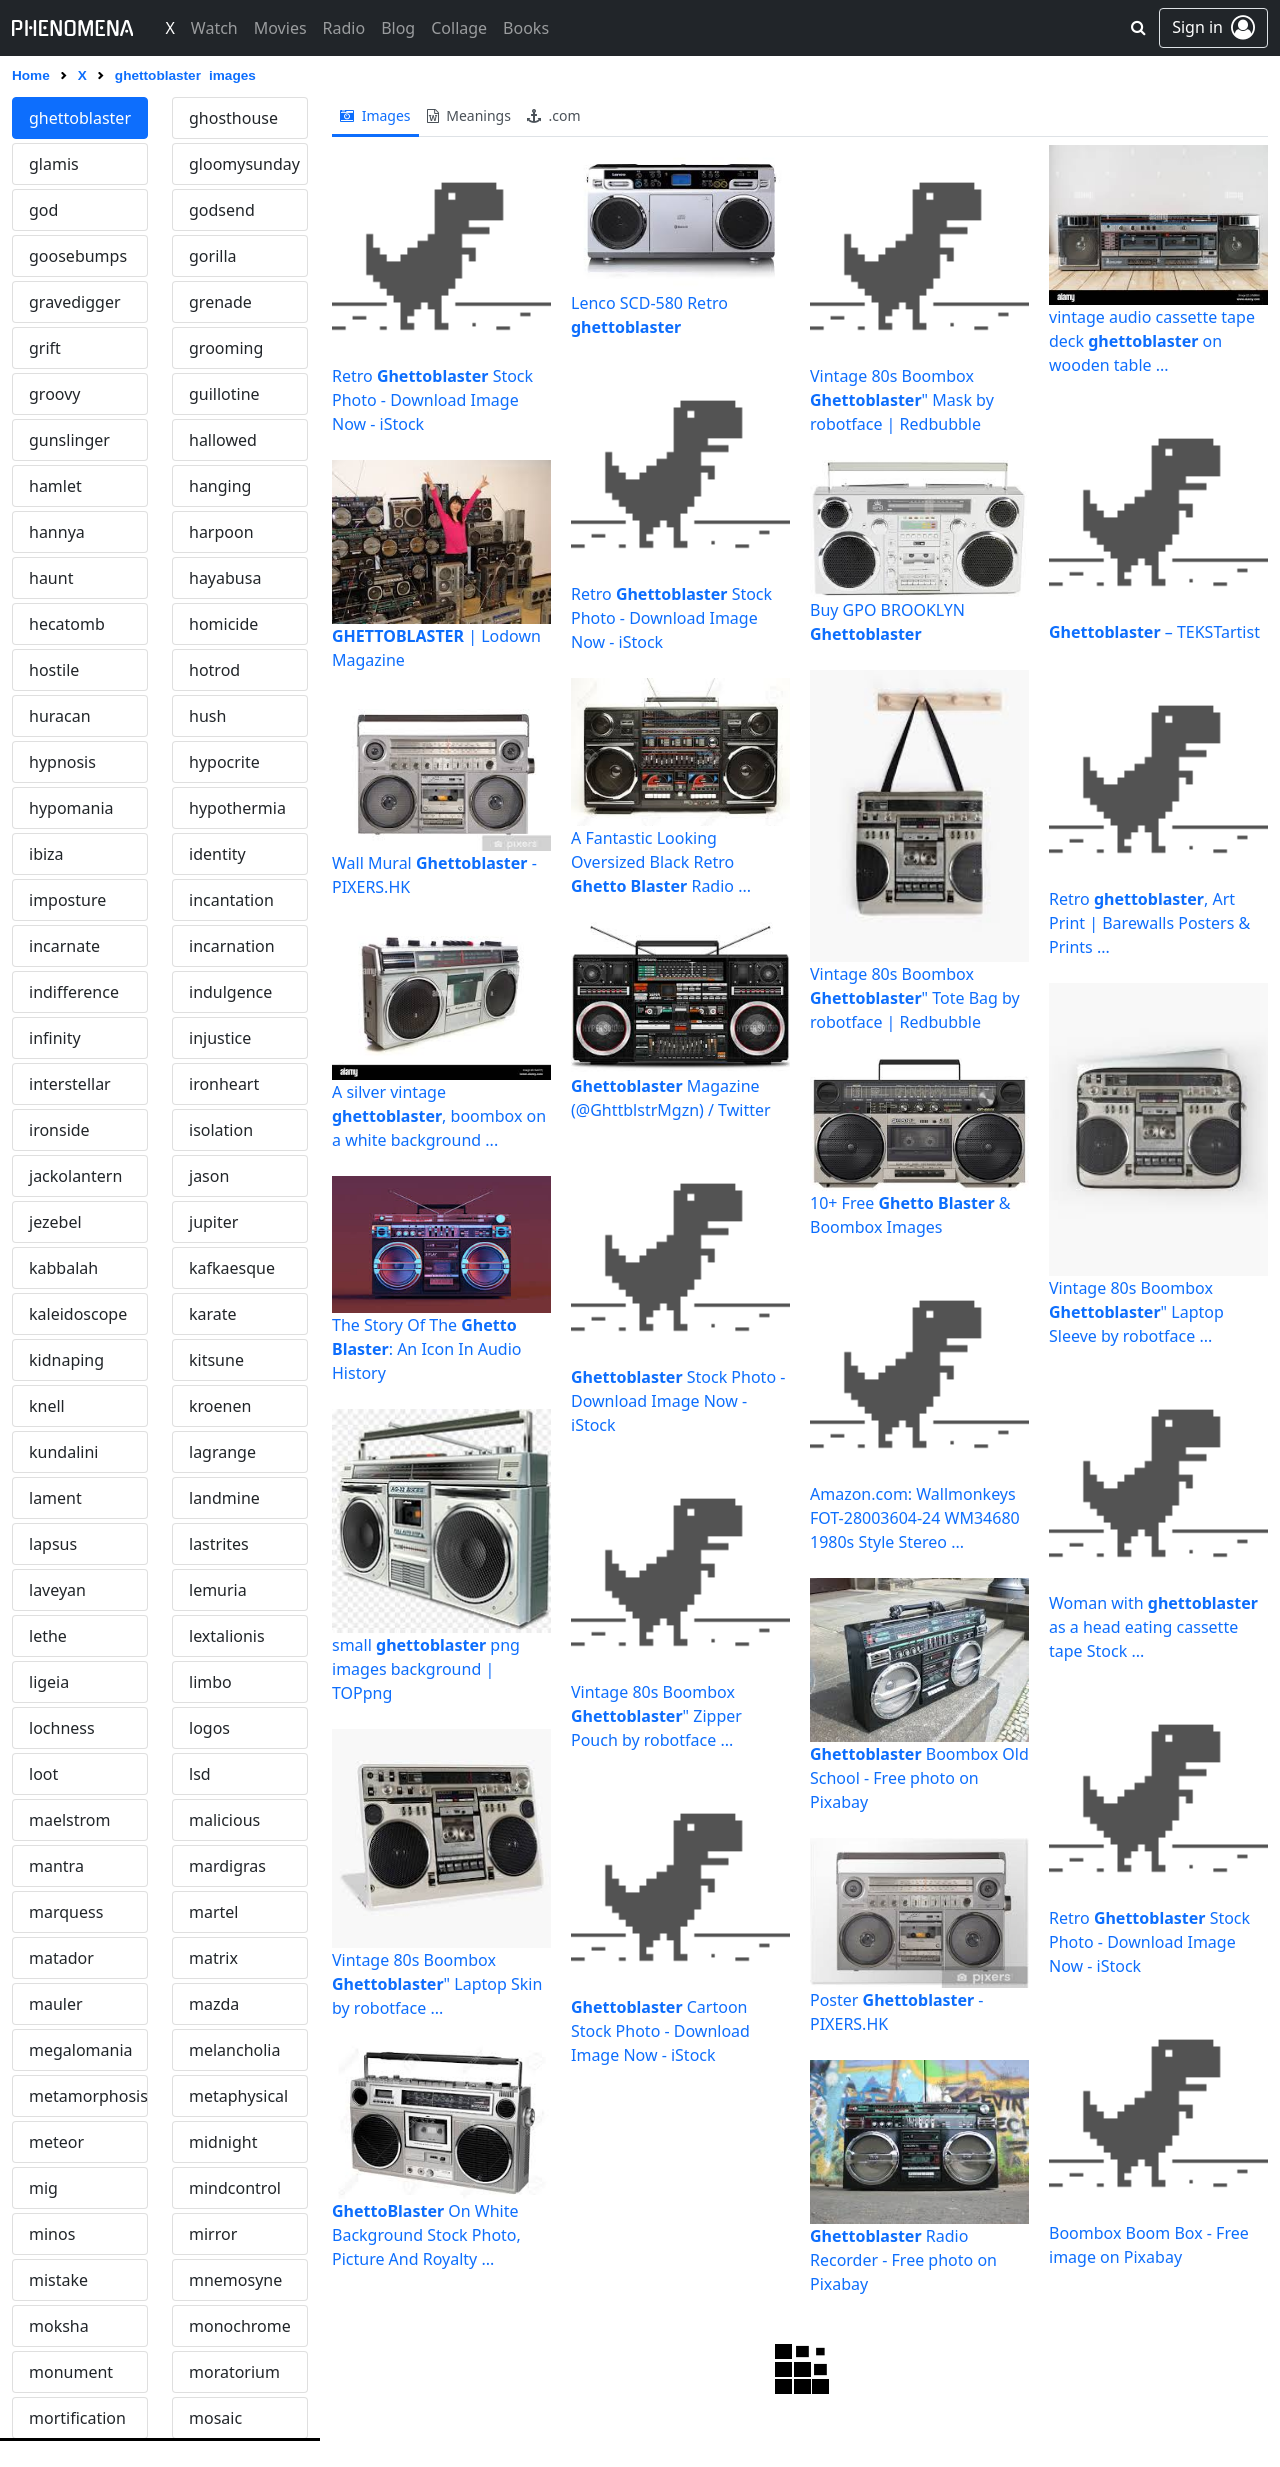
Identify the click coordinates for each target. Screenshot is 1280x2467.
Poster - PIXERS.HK (896, 2012)
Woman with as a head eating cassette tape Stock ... (1153, 1627)
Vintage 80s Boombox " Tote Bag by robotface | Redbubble (915, 998)
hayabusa (225, 578)
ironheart (224, 1084)
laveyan (57, 1590)
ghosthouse (233, 118)
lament (55, 1498)
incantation (231, 900)
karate (213, 1314)
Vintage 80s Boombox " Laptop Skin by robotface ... (437, 1984)
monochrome (240, 2326)
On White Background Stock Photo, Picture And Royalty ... (426, 2235)
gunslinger (69, 440)
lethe (48, 1636)
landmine (224, 1498)
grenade (220, 302)
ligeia (49, 1682)
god (43, 210)
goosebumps (78, 256)
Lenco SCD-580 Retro (649, 315)
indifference (74, 992)
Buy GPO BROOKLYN (887, 622)
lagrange (222, 1452)
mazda (214, 2004)
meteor (56, 2142)
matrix (213, 1958)
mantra (56, 1866)
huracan (60, 716)
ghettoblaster (80, 118)
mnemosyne (235, 2280)
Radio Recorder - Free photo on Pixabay (903, 2260)
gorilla (213, 256)
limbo (210, 1682)
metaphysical (238, 2096)
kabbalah (63, 1268)
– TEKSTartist (1154, 632)
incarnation (232, 946)
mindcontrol (235, 2188)
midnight (223, 2142)
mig (43, 2188)
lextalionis (227, 1636)
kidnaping (66, 1360)
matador (61, 1958)
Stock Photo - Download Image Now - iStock (678, 1401)
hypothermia (237, 808)
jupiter (213, 1222)
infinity (55, 1038)
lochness (62, 1728)
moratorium (234, 2372)
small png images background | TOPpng (426, 1669)
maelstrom (69, 1820)
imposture (67, 900)
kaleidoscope (78, 1314)
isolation (221, 1130)
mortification (77, 2418)
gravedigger (75, 302)
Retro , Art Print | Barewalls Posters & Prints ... (1149, 923)
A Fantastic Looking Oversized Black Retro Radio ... (661, 862)
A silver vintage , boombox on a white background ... (439, 1116)
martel (213, 1912)
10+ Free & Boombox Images (910, 1215)
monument (71, 2372)
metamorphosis (88, 2096)
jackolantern (75, 1176)
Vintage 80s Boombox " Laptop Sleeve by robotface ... (1136, 1312)
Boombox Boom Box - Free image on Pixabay (1149, 2245)
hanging (220, 486)
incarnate (64, 946)
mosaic (215, 2418)
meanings (469, 115)
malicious (224, 1820)
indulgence (230, 992)
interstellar (70, 1084)
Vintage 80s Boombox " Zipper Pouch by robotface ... (656, 1716)
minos (52, 2234)
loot (43, 1774)
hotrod (214, 670)
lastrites (219, 1544)
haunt (51, 578)
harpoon (221, 532)
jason (209, 1176)
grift (45, 348)
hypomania (71, 808)
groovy (54, 394)
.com (554, 115)
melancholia (234, 2050)
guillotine (224, 394)
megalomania (81, 2050)
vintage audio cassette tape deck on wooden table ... (1152, 341)
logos (209, 1728)
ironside (59, 1130)
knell (47, 1406)
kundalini (63, 1452)
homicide (223, 624)
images (375, 115)
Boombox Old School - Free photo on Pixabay (919, 1778)
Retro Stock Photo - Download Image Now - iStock (432, 400)
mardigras (227, 1866)
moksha (59, 2326)
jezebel (55, 1222)
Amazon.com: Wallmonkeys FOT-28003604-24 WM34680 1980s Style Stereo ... (915, 1518)
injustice (220, 1038)
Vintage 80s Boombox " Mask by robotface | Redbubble (902, 400)
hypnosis (62, 762)
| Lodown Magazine (436, 648)
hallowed (223, 440)
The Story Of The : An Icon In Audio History (426, 1349)
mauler (56, 2004)
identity (217, 854)
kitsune (216, 1360)
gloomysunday (244, 164)
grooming (226, 348)
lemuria (218, 1590)
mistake (58, 2280)
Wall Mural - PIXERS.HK (434, 875)
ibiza (46, 854)
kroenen (220, 1406)
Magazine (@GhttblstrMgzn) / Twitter (671, 1098)
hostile (54, 670)
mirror (213, 2234)
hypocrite (224, 762)
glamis (54, 164)
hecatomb (67, 624)
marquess (66, 1912)
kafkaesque (232, 1268)
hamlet (55, 486)
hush (207, 716)
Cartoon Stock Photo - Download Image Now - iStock (660, 2031)
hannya (57, 532)
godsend (222, 210)
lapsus (53, 1544)
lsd (200, 1774)
